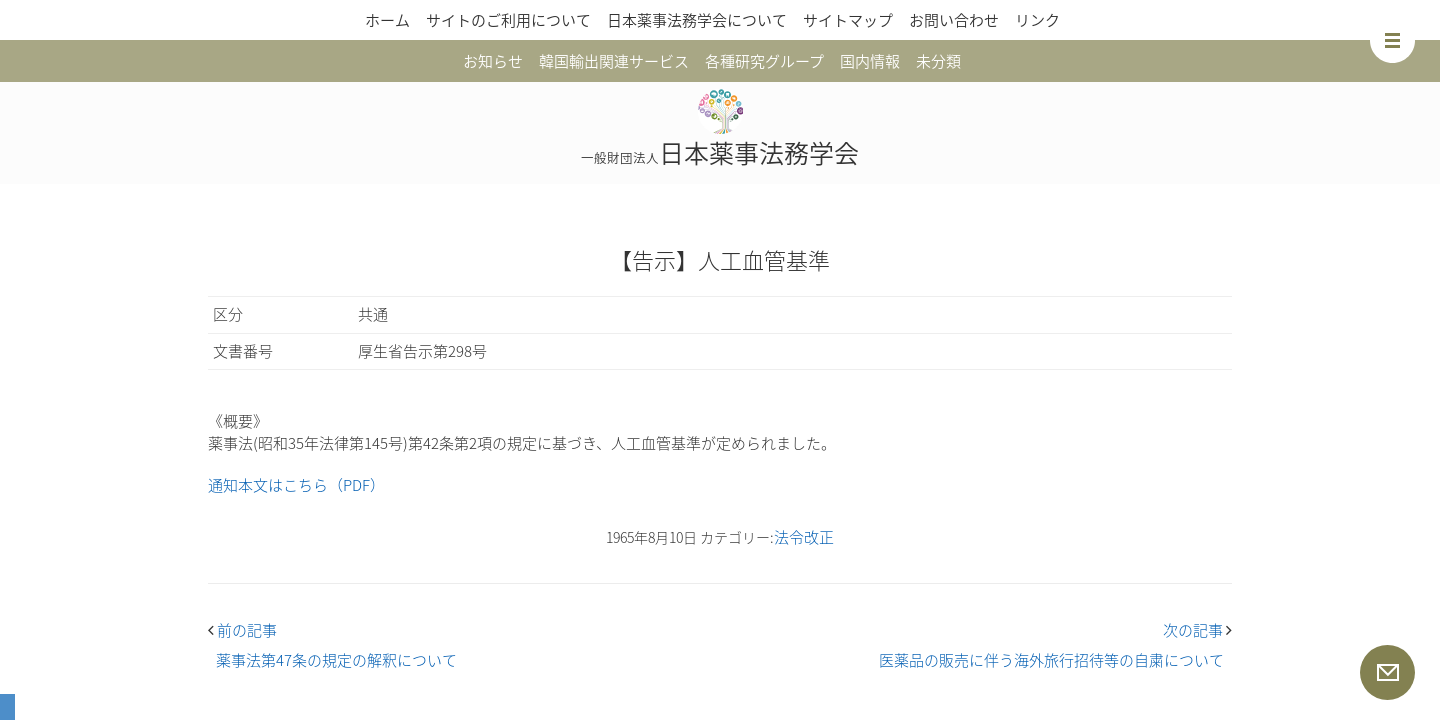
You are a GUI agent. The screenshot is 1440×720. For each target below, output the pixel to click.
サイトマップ (848, 20)
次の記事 (1197, 630)
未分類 (938, 61)
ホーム (387, 20)
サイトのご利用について (508, 20)
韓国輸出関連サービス (614, 61)
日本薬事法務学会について (697, 20)
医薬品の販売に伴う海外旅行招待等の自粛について (1051, 660)
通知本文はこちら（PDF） (296, 485)
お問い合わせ (954, 20)
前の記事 (242, 630)
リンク (1037, 20)
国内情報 (870, 61)
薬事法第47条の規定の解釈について (336, 660)
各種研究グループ (764, 61)
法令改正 (804, 537)
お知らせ (493, 61)
